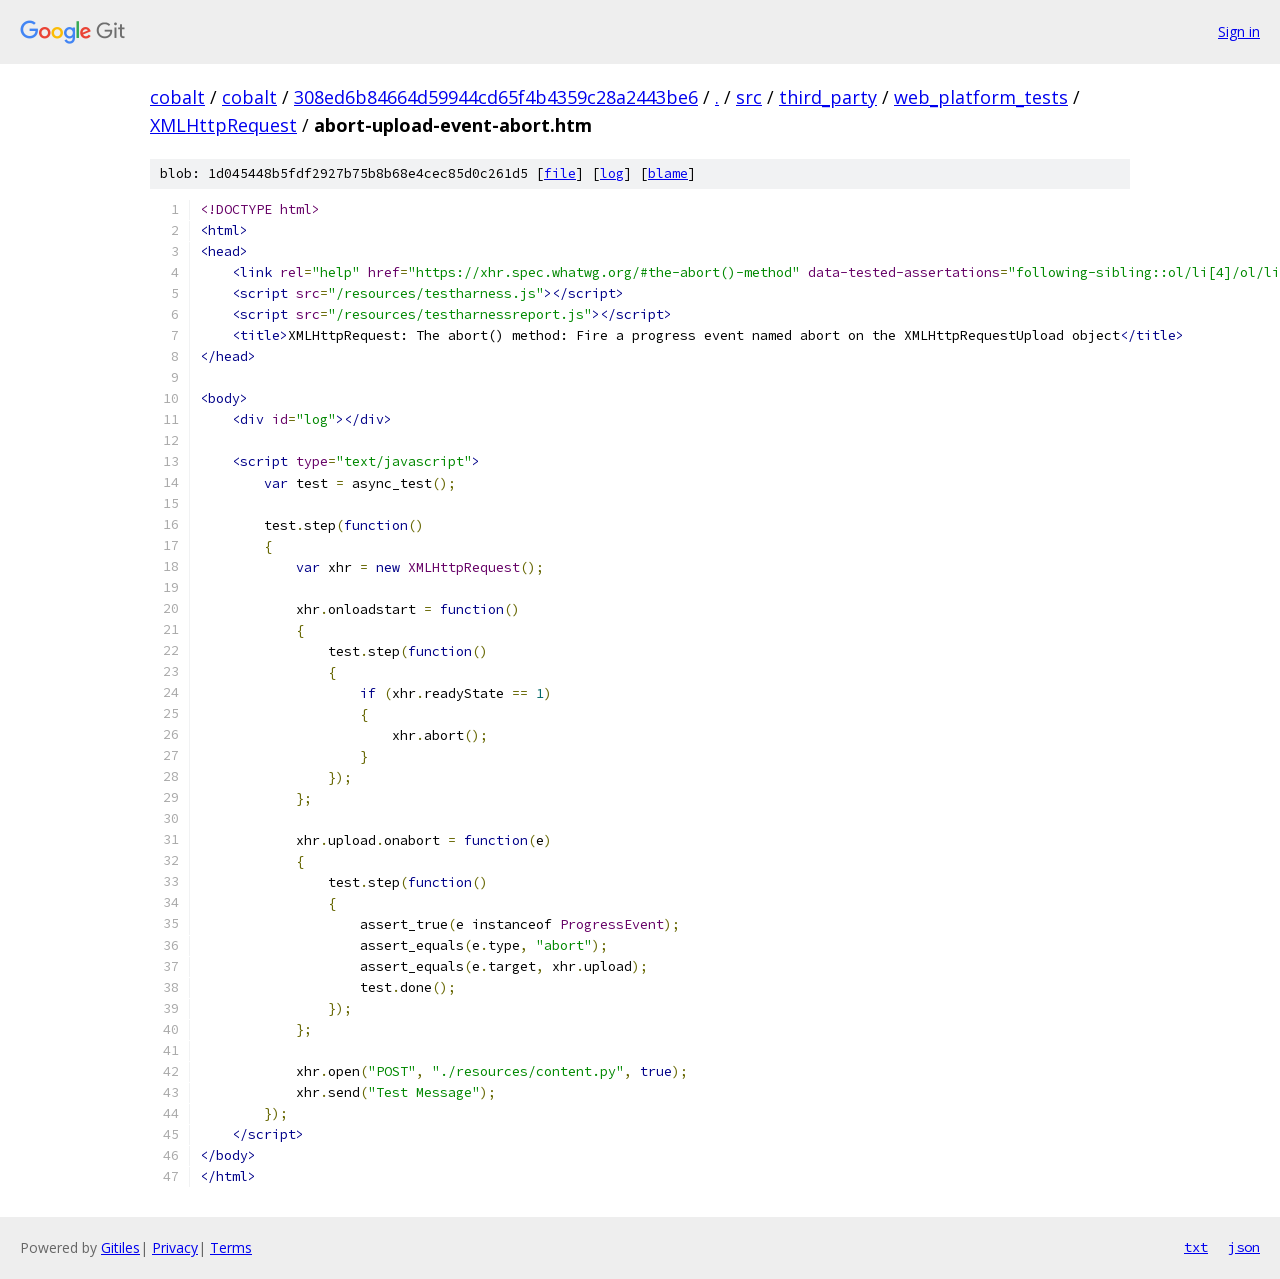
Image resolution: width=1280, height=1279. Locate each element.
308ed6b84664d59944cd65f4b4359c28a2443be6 (496, 97)
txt (1196, 1247)
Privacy (175, 1247)
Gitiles (120, 1247)
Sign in (1239, 31)
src (749, 97)
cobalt (177, 97)
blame (668, 173)
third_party (828, 97)
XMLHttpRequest (223, 125)
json (1244, 1247)
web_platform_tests (981, 97)
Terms (231, 1247)
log (612, 173)
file (560, 173)
